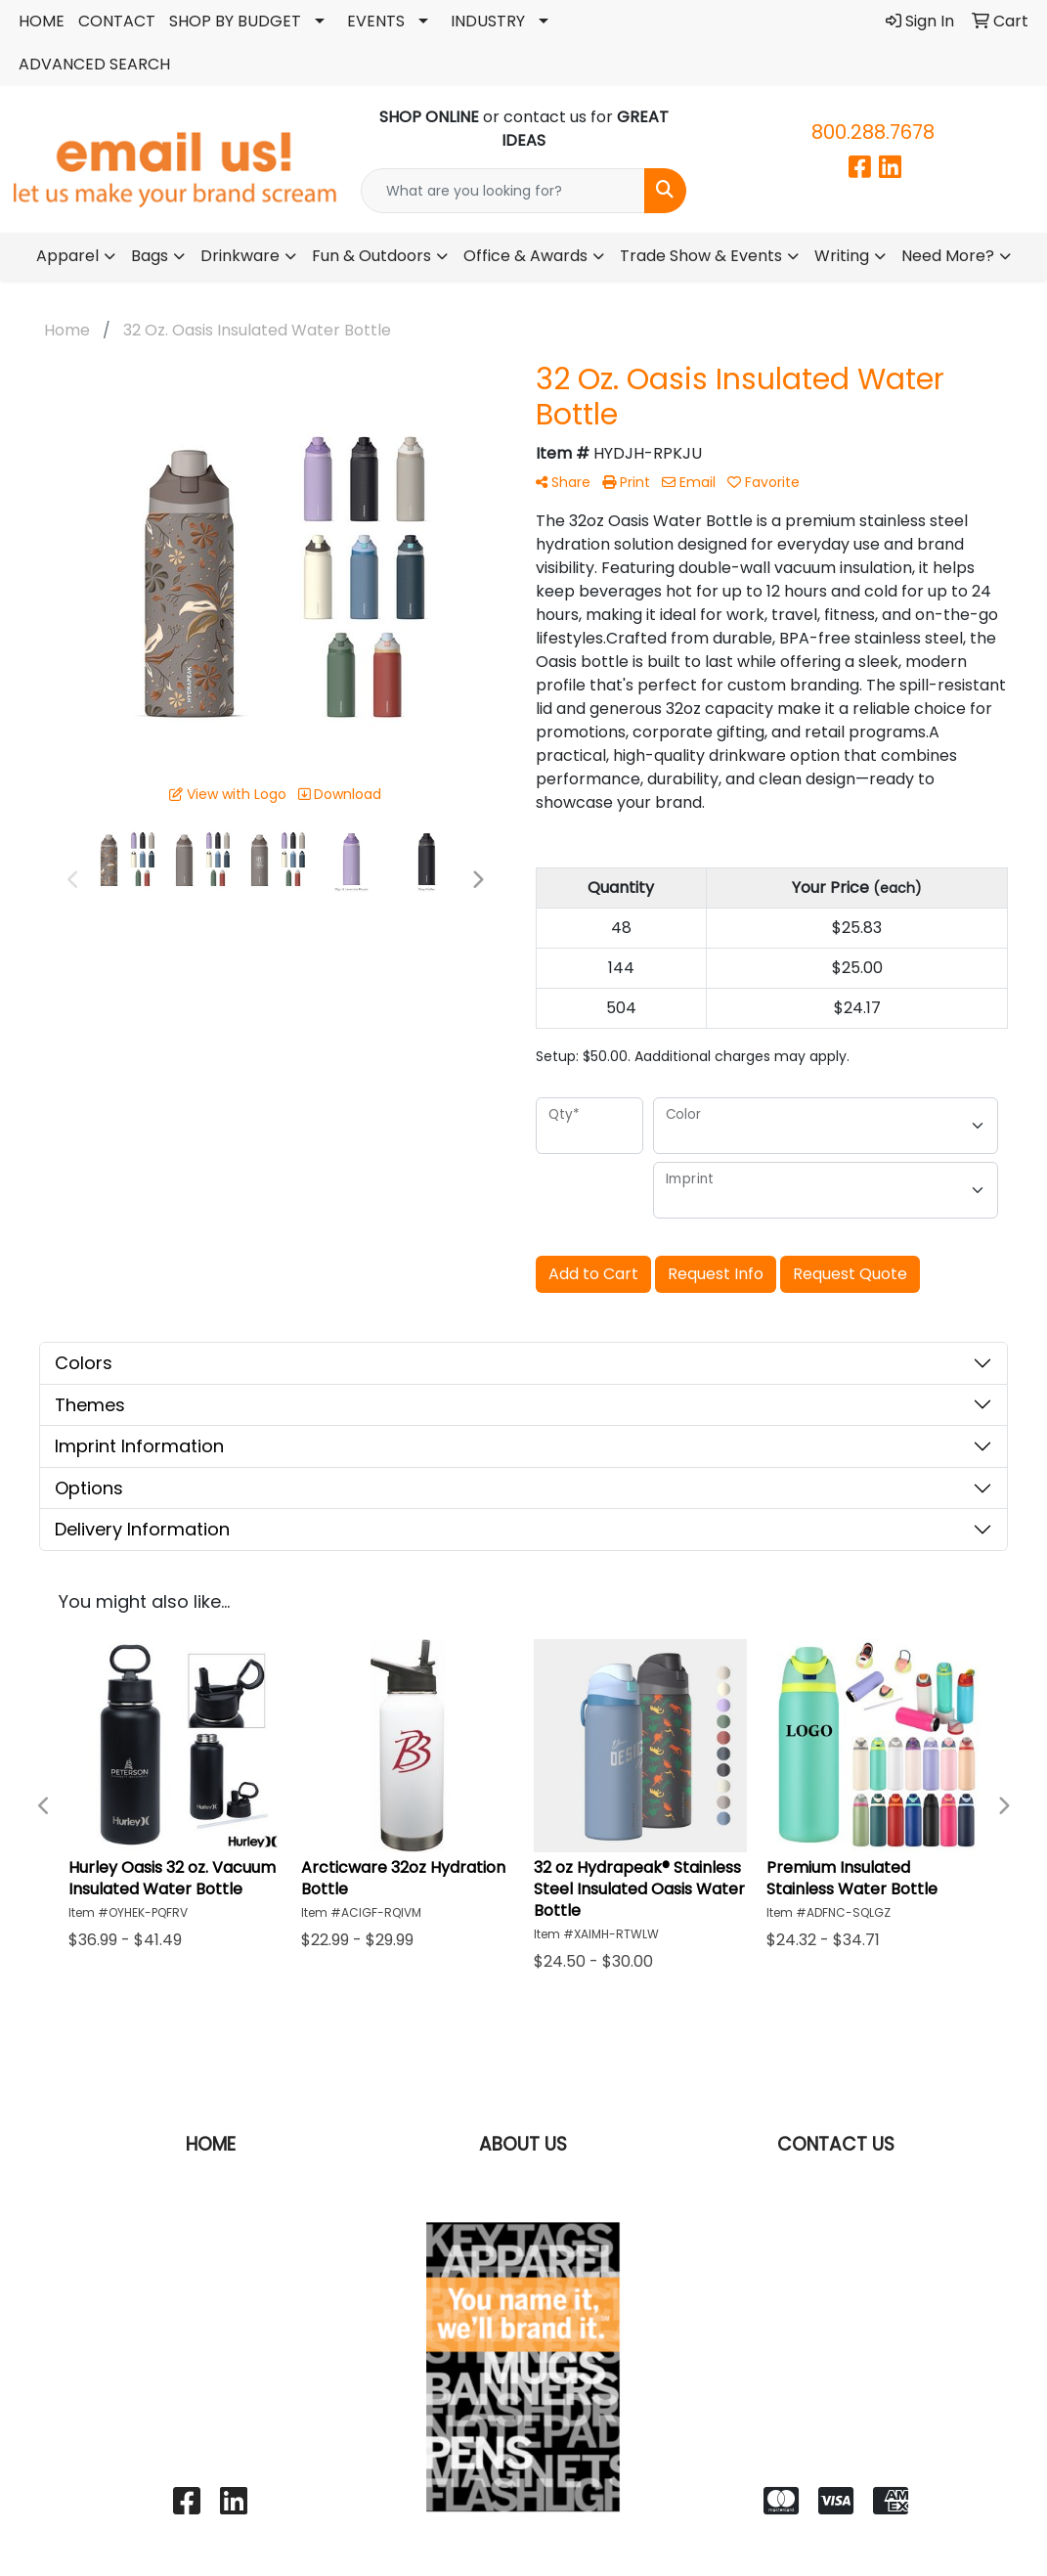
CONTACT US (835, 2144)
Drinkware (240, 255)
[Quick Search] (503, 190)
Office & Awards (525, 255)
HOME (42, 21)
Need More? (947, 255)
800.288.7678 (873, 132)
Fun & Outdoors (371, 255)
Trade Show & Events (701, 255)
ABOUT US (523, 2144)
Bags (149, 255)
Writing (841, 255)
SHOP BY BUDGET (235, 21)
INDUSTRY (488, 21)
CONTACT (116, 21)
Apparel (67, 255)
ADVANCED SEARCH (94, 64)
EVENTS (376, 21)
